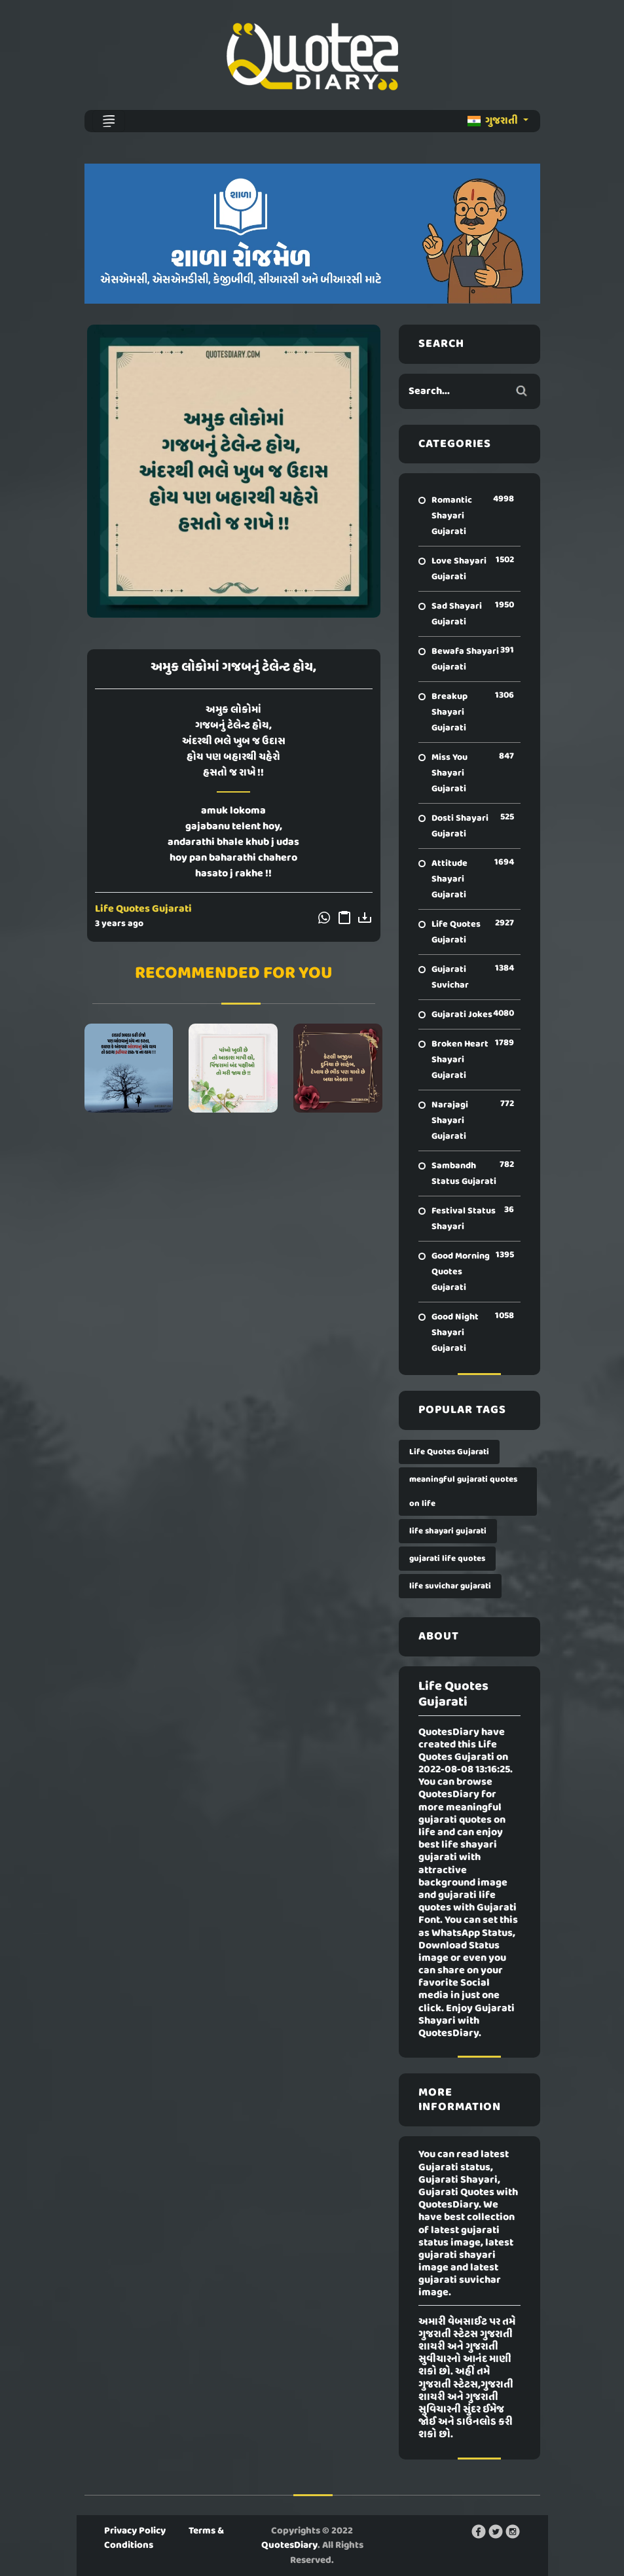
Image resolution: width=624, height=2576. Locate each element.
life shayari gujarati (447, 1531)
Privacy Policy (135, 2531)
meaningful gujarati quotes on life (463, 1492)
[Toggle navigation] (108, 121)
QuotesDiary (289, 2545)
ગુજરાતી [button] (494, 121)
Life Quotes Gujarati (143, 909)
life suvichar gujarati (450, 1586)
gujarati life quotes (447, 1558)
